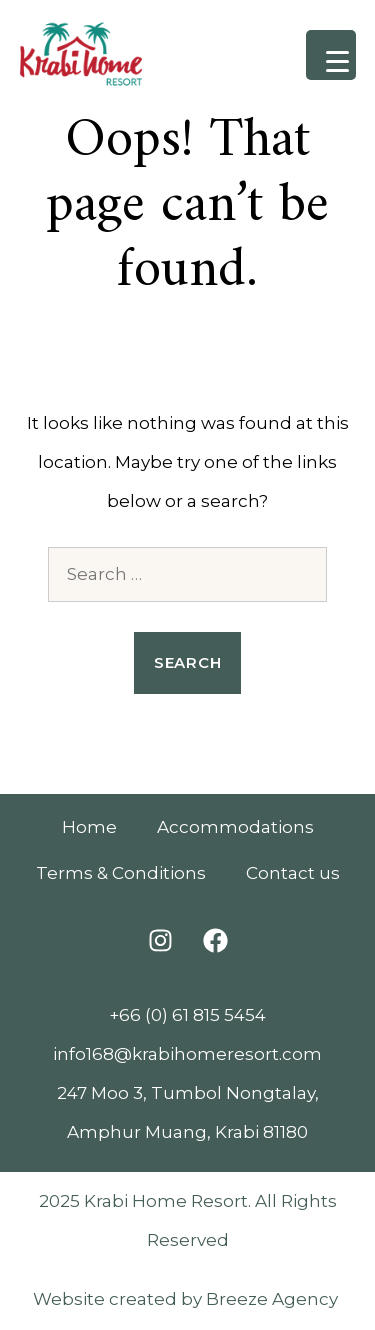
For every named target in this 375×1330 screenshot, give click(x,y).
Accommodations (235, 827)
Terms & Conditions (121, 873)
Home (89, 827)
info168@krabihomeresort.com (187, 1054)
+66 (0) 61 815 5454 (187, 1015)
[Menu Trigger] (331, 55)
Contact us (293, 873)
